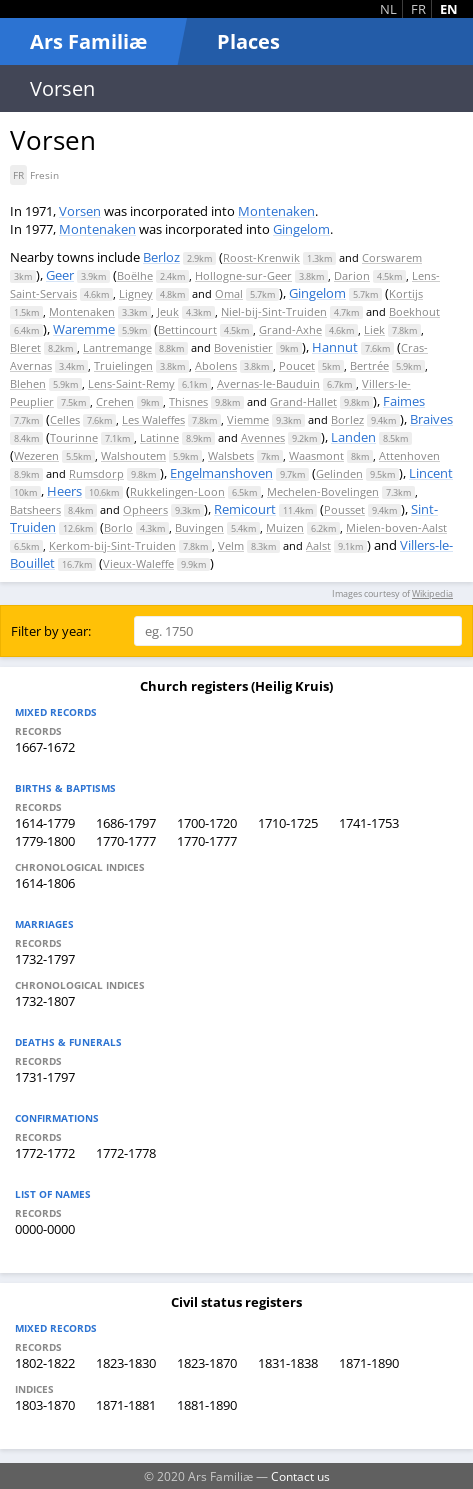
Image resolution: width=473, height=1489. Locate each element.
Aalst (318, 545)
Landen (353, 437)
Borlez (347, 419)
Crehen (115, 401)
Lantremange (117, 347)
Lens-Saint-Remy (131, 383)
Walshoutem (133, 455)
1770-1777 (126, 841)
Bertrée (369, 365)
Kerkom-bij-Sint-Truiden (112, 545)
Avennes (263, 437)
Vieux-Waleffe (138, 563)
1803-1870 (45, 1405)
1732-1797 (45, 959)
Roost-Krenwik (261, 257)
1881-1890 (207, 1405)
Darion (352, 275)
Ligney (136, 293)
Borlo (118, 527)
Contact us (300, 1476)
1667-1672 (45, 747)
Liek (374, 329)
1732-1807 (45, 1001)
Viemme (248, 419)
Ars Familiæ (88, 41)
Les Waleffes (153, 419)
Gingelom (301, 229)
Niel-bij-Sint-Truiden (274, 311)
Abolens (216, 365)
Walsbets (231, 455)
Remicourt (245, 509)
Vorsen (80, 211)
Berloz (161, 257)
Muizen (285, 527)
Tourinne (74, 437)
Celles (65, 419)
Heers (64, 491)
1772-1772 (45, 1153)
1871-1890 (369, 1363)
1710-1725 (288, 823)
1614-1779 (45, 823)
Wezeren (36, 455)
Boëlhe (135, 275)
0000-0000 (45, 1229)
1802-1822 (45, 1363)
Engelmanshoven (221, 473)
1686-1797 (126, 823)
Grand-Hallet (303, 401)
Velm (231, 545)
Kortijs (406, 293)
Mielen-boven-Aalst (396, 527)
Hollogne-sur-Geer (243, 275)
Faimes (404, 401)
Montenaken (276, 211)
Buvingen (199, 527)
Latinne (159, 437)
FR (418, 9)
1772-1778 (126, 1153)
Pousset (344, 509)
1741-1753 (369, 823)
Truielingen (123, 365)
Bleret (25, 347)
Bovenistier (243, 347)
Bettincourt (187, 329)
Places (248, 41)
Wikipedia (432, 593)
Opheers (145, 509)
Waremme (84, 329)
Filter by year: (51, 631)
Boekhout (414, 311)
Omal (229, 293)
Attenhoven (409, 455)
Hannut (335, 347)
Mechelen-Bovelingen (323, 491)
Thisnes (188, 401)
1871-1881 (126, 1405)
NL (388, 9)
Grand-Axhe (290, 329)
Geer (60, 275)
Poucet (297, 365)
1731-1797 (45, 1077)
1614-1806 (45, 883)
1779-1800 (45, 841)
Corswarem (392, 257)
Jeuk (168, 311)
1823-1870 (207, 1363)
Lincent (431, 473)
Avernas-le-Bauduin (268, 383)
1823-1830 (126, 1363)
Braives (431, 419)
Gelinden (339, 473)
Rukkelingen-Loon (177, 491)
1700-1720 (207, 823)
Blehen (28, 383)
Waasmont (316, 455)
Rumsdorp (96, 473)
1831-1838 (288, 1363)
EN (449, 9)
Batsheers (35, 509)
